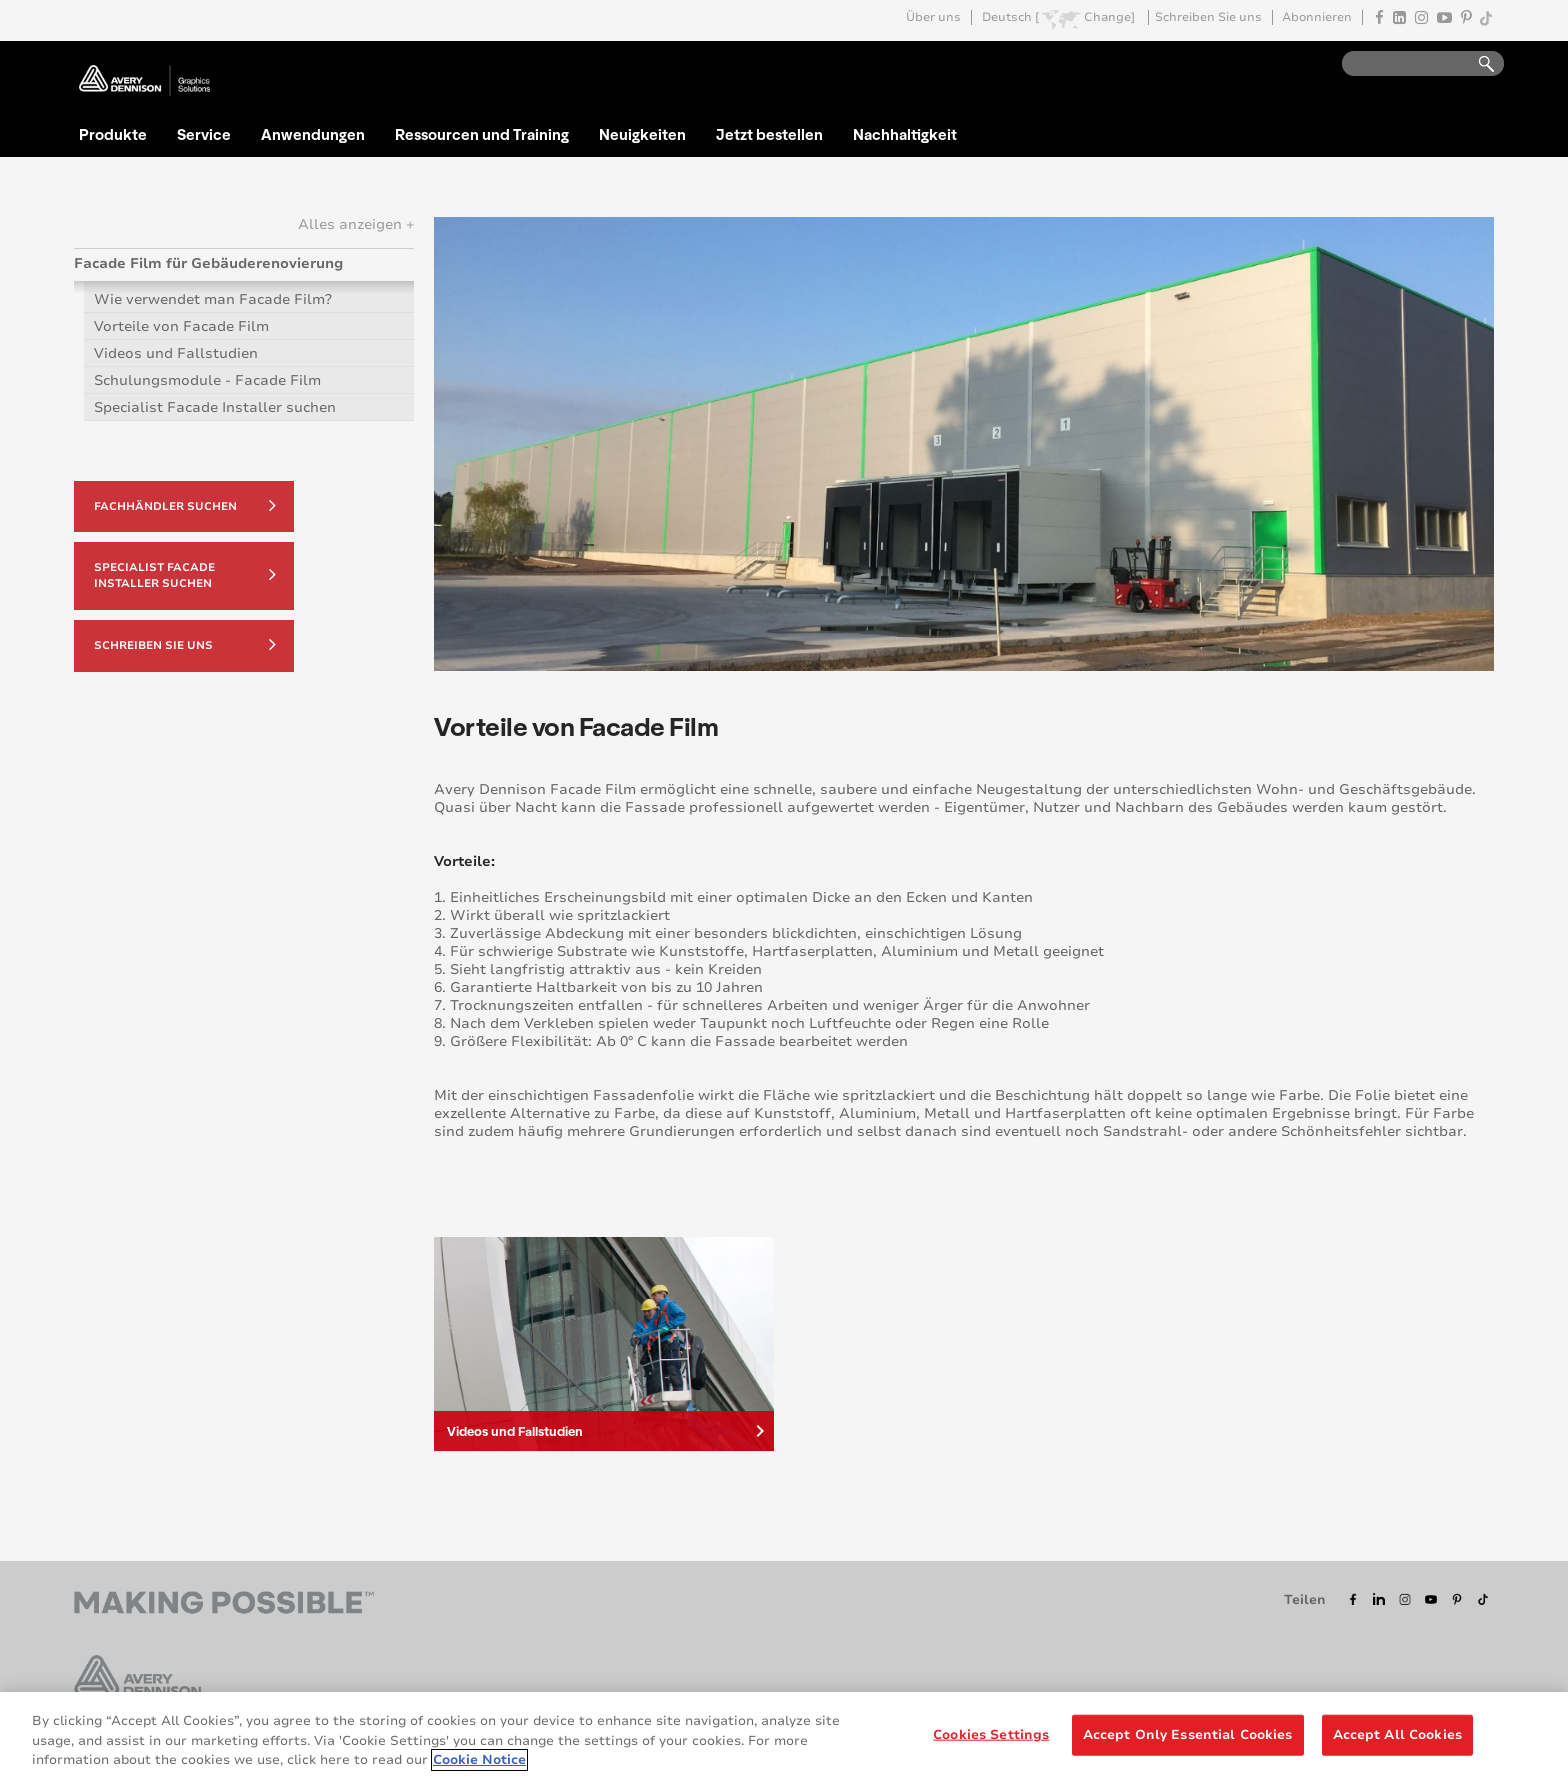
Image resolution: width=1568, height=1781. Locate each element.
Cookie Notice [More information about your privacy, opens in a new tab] (479, 1761)
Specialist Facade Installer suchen (215, 407)
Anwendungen (313, 134)
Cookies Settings (991, 1735)
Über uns (933, 17)
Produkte (113, 134)
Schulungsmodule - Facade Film (207, 380)
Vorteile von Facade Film (181, 326)
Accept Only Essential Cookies (1188, 1735)
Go (1477, 64)
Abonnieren (1317, 17)
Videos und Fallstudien (176, 353)
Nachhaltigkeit (905, 134)
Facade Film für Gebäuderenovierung (208, 263)
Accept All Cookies (1397, 1735)
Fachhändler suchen (185, 505)
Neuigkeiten (642, 134)
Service (204, 134)
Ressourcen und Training (482, 134)
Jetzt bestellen (769, 134)
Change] (1109, 17)
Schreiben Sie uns (1208, 17)
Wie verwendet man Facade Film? (213, 299)
